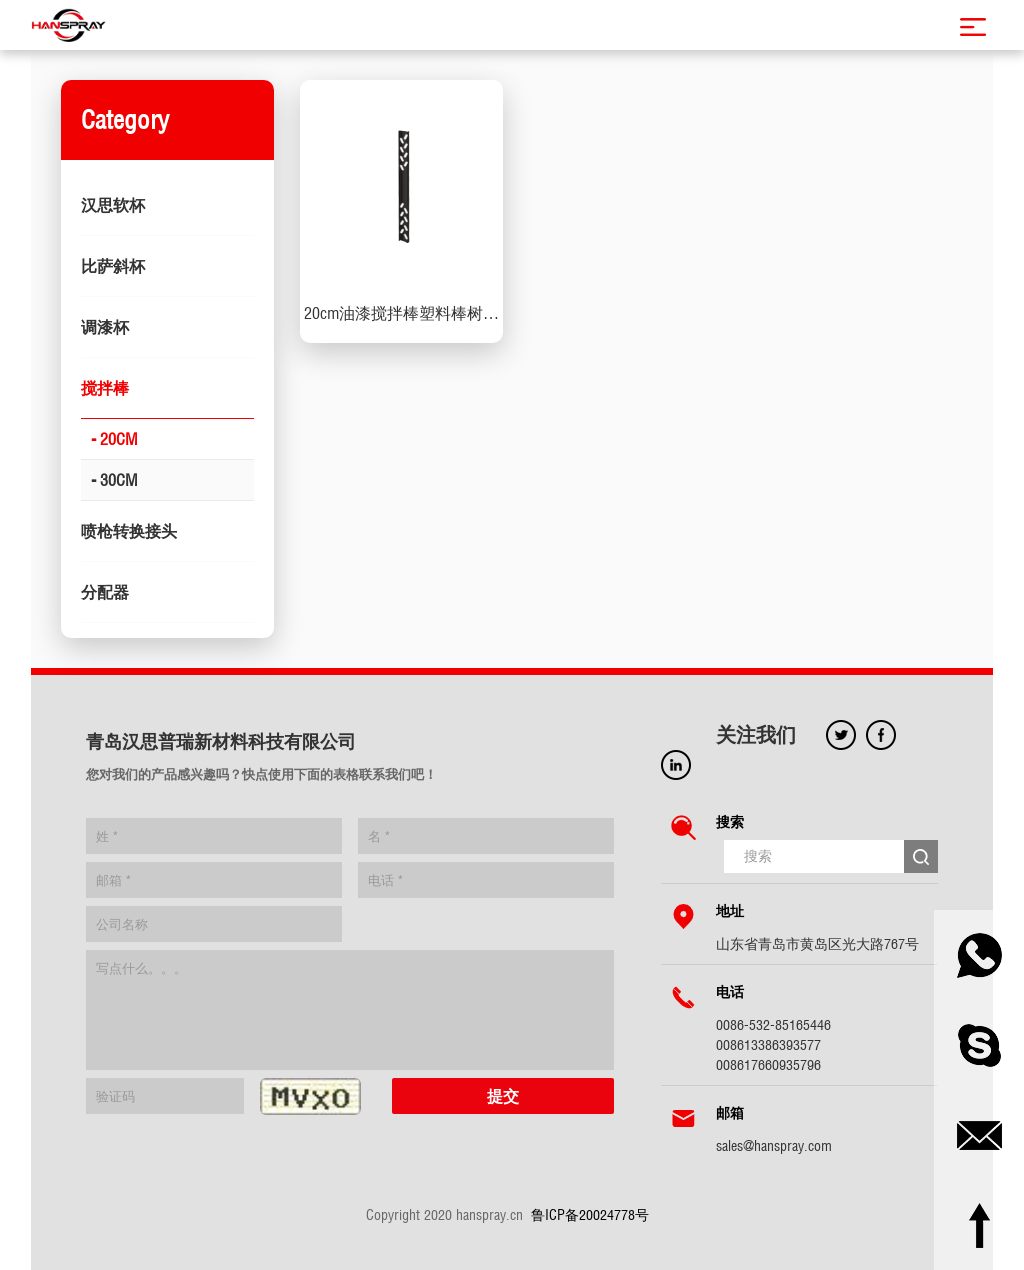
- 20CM (114, 439)
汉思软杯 (113, 205)
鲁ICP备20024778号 (590, 1215)
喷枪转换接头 (129, 531)
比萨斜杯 (113, 266)
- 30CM (114, 480)
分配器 (105, 592)
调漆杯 (105, 327)
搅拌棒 (105, 388)
